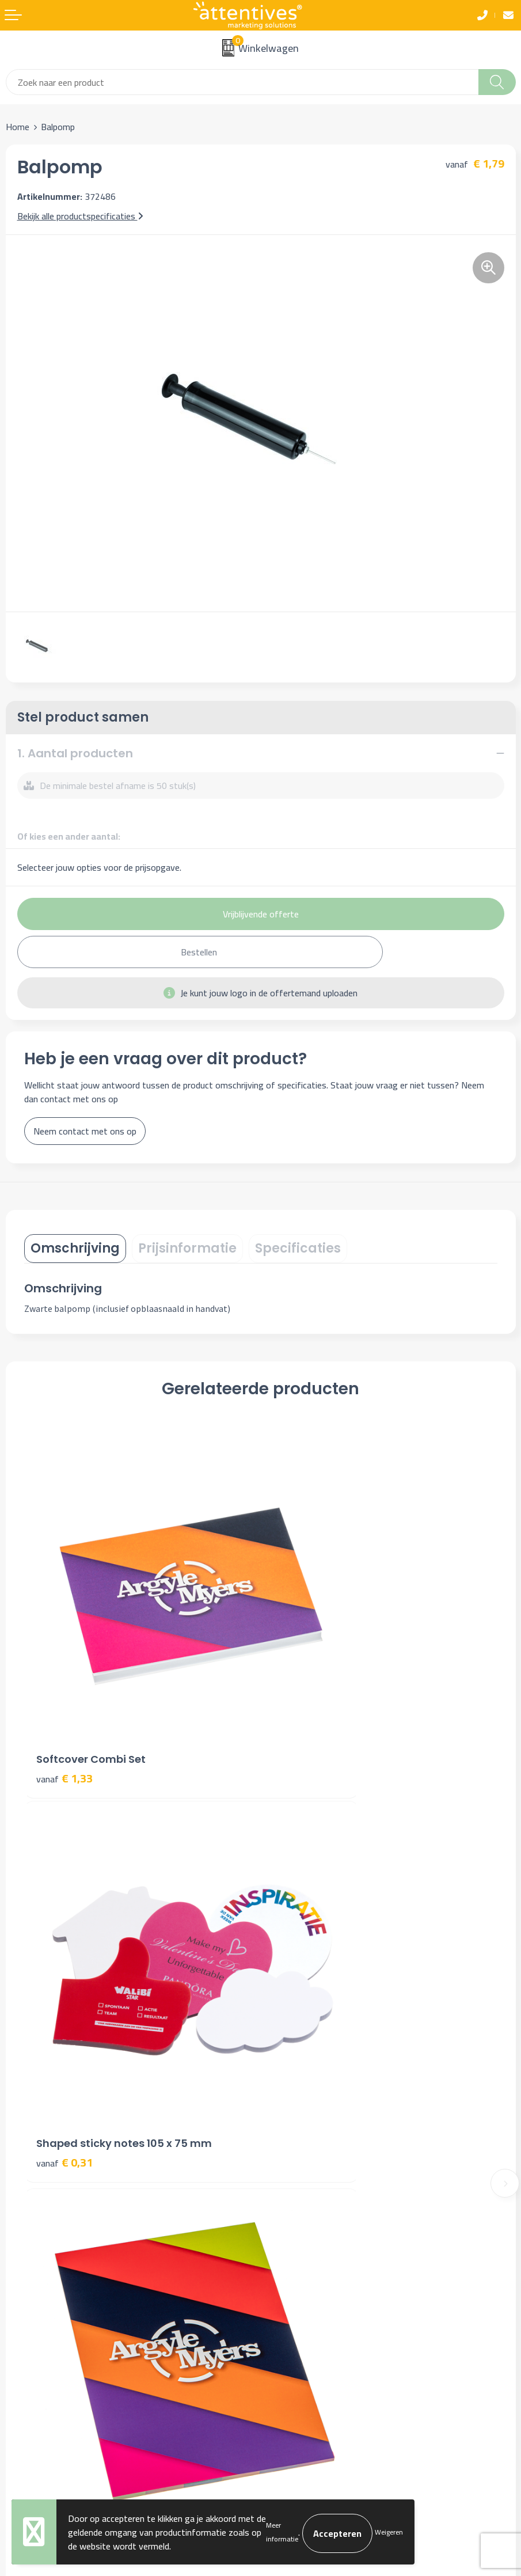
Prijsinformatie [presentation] (187, 1248)
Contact (21, 2268)
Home (17, 126)
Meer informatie (282, 2531)
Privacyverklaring (298, 2303)
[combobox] (242, 82)
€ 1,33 (64, 1680)
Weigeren (389, 2532)
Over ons (283, 2084)
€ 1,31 (64, 1969)
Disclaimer (286, 2320)
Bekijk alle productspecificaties (80, 216)
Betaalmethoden (38, 2303)
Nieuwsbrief (289, 2101)
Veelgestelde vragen (305, 2119)
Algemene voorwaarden (312, 2268)
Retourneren (30, 2320)
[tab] (75, 1248)
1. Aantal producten (75, 753)
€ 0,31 (301, 1680)
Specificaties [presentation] (298, 1248)
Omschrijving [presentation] (75, 1248)
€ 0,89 (301, 1969)
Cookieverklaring (297, 2285)
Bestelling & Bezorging (50, 2285)
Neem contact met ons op (84, 1131)
